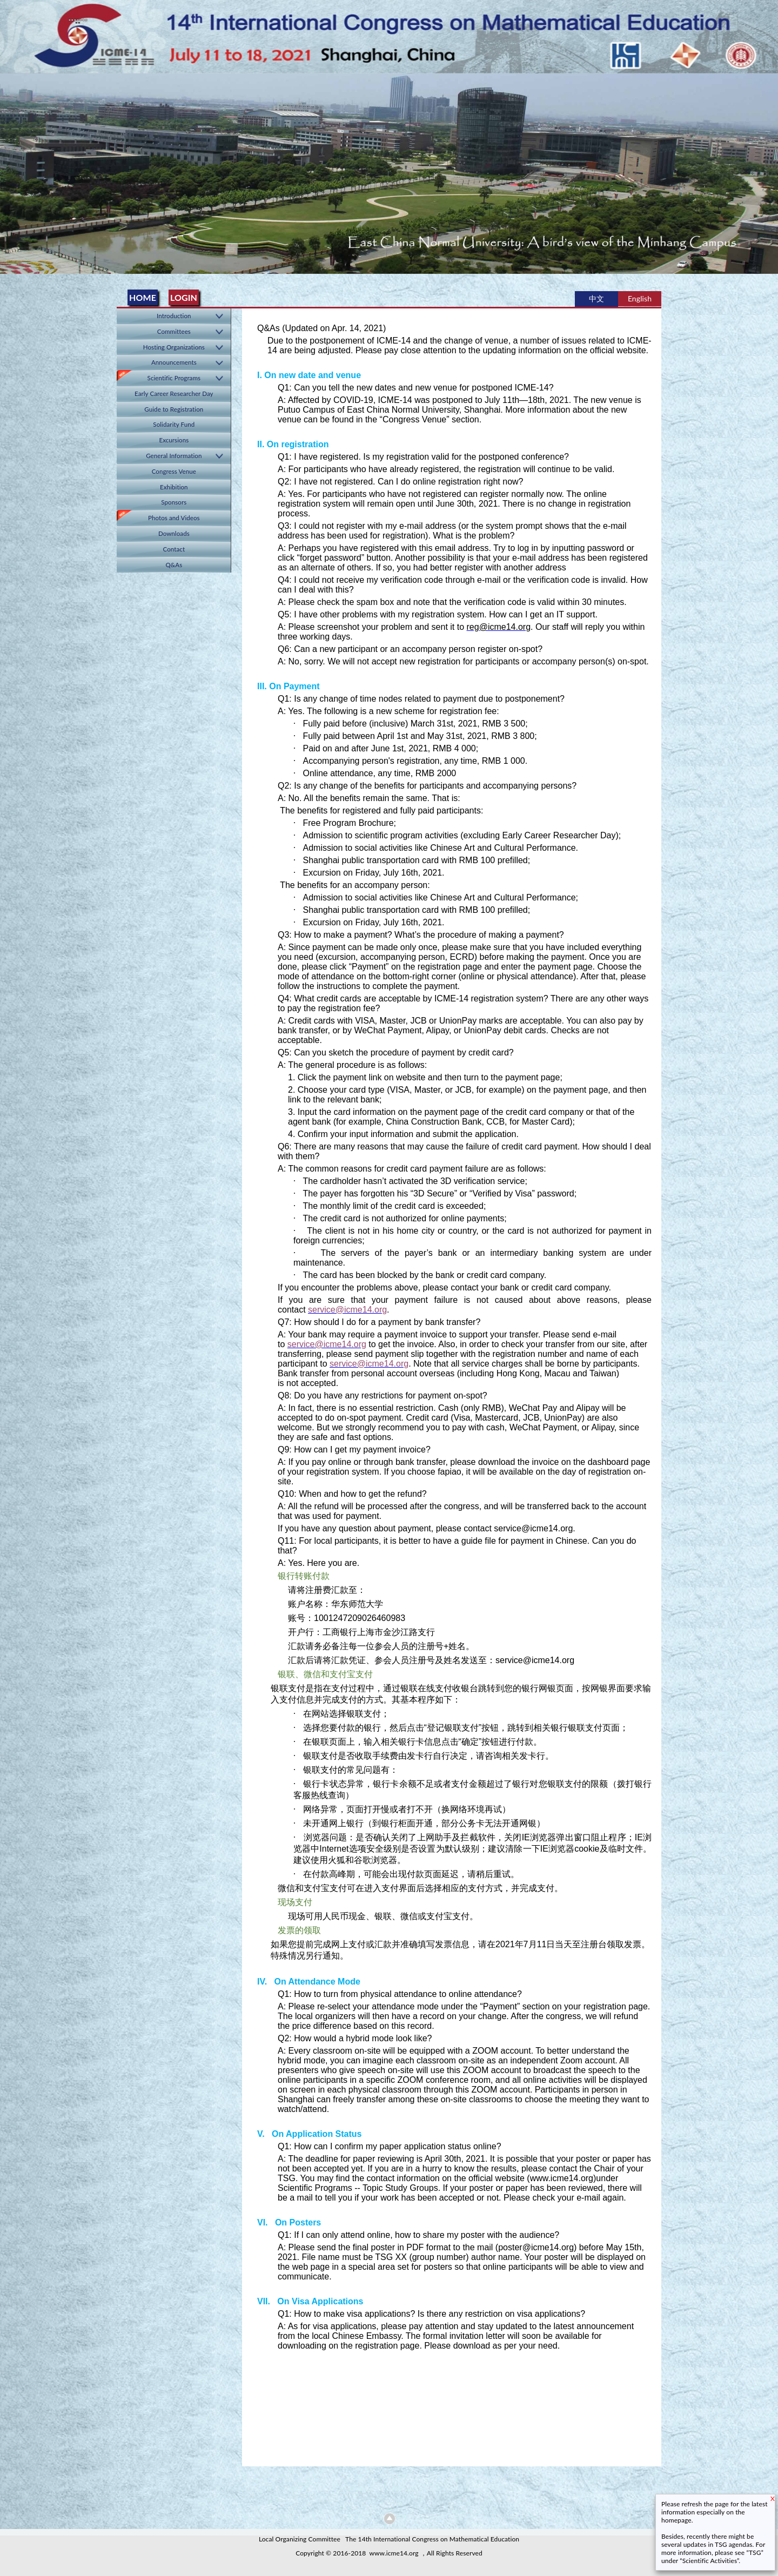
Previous (10, 169)
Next (767, 169)
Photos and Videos (174, 517)
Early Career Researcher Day (174, 393)
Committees (174, 331)
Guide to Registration (173, 409)
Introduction (174, 315)
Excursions (174, 439)
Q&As (173, 564)
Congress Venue (174, 471)
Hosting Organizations (174, 347)
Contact (174, 549)
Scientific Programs (173, 377)
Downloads (174, 533)
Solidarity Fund (173, 424)
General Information (174, 455)
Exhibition (174, 486)
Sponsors (173, 502)
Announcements (174, 362)
